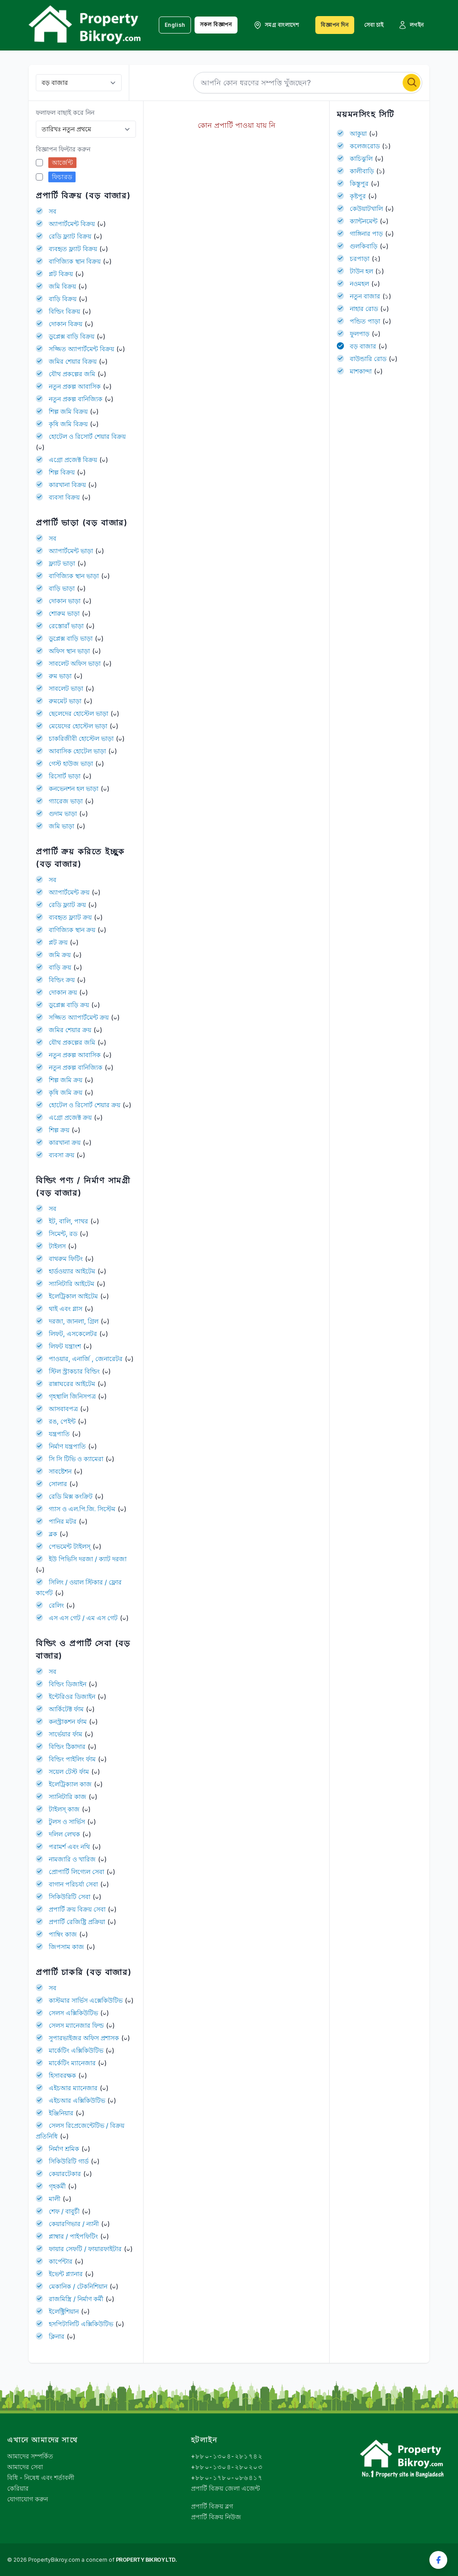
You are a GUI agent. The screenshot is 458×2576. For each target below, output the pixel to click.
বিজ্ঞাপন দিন (334, 24)
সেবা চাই (374, 24)
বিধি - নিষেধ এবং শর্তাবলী (40, 2477)
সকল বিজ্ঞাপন (216, 24)
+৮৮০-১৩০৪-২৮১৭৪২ (227, 2456)
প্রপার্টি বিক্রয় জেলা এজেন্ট (225, 2488)
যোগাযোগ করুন (27, 2499)
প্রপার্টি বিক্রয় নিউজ (216, 2517)
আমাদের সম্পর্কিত (30, 2456)
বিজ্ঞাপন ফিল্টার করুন (63, 149)
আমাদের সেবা (25, 2467)
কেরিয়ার (18, 2488)
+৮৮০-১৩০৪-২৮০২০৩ (227, 2467)
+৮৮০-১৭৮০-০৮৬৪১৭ (227, 2477)
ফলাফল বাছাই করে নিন (65, 112)
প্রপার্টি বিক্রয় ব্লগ (212, 2506)
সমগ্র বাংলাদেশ (276, 25)
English (175, 24)
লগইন (411, 25)
